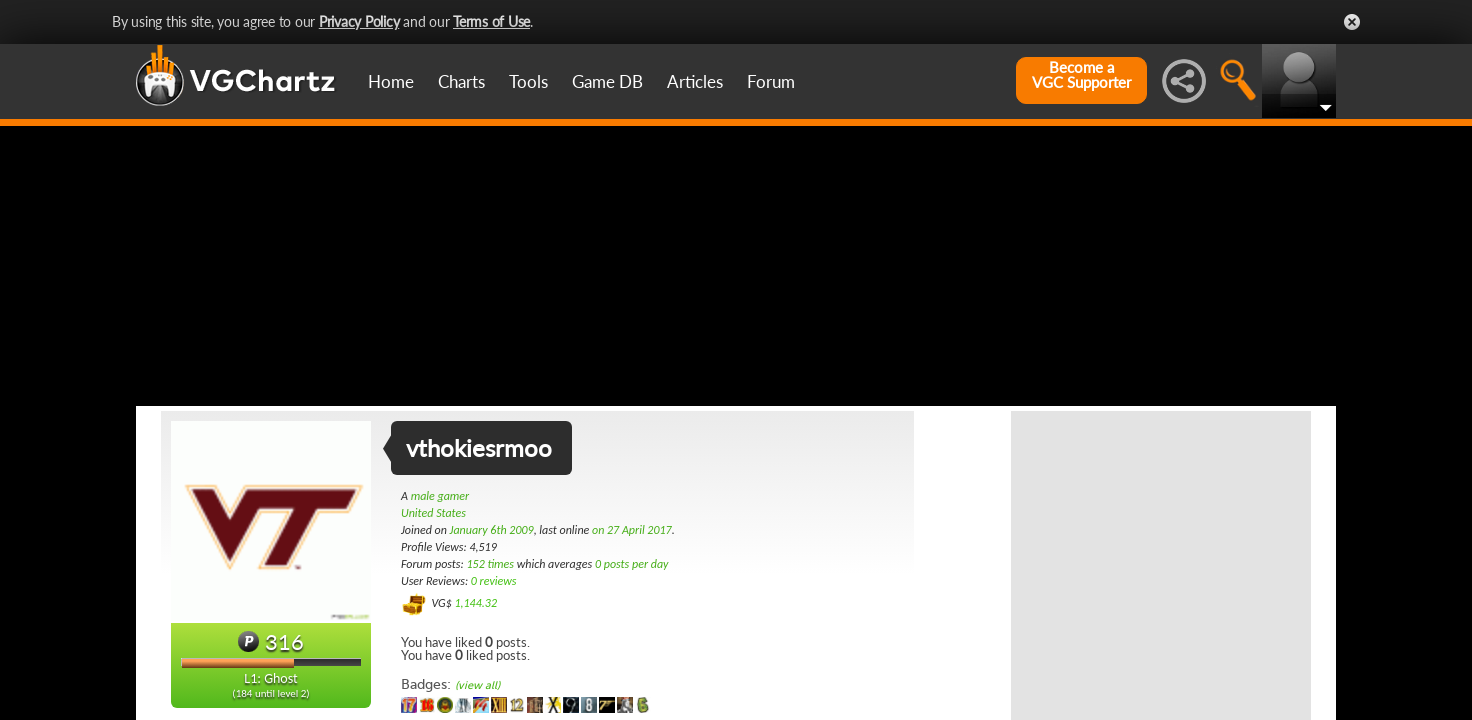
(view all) (477, 685)
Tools (528, 81)
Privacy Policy (359, 21)
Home (391, 81)
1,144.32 (475, 603)
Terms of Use (491, 21)
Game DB (607, 81)
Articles (695, 81)
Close (1352, 22)
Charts (461, 81)
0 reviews (494, 581)
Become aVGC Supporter (1081, 75)
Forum (771, 81)
